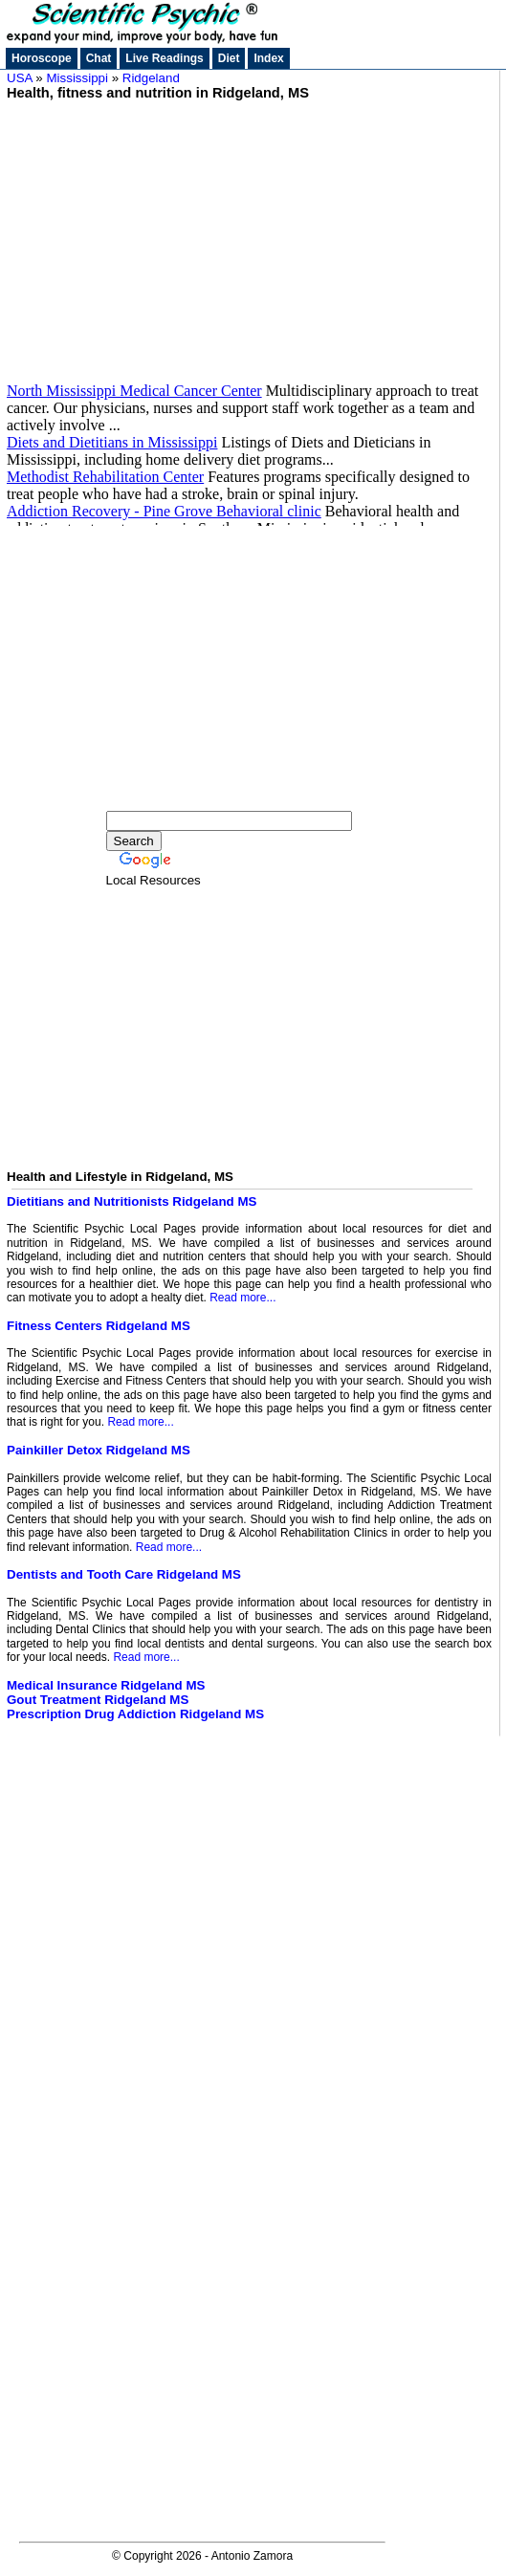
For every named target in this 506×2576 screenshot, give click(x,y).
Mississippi (77, 78)
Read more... (242, 1297)
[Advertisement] (249, 234)
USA (20, 78)
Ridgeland (151, 78)
